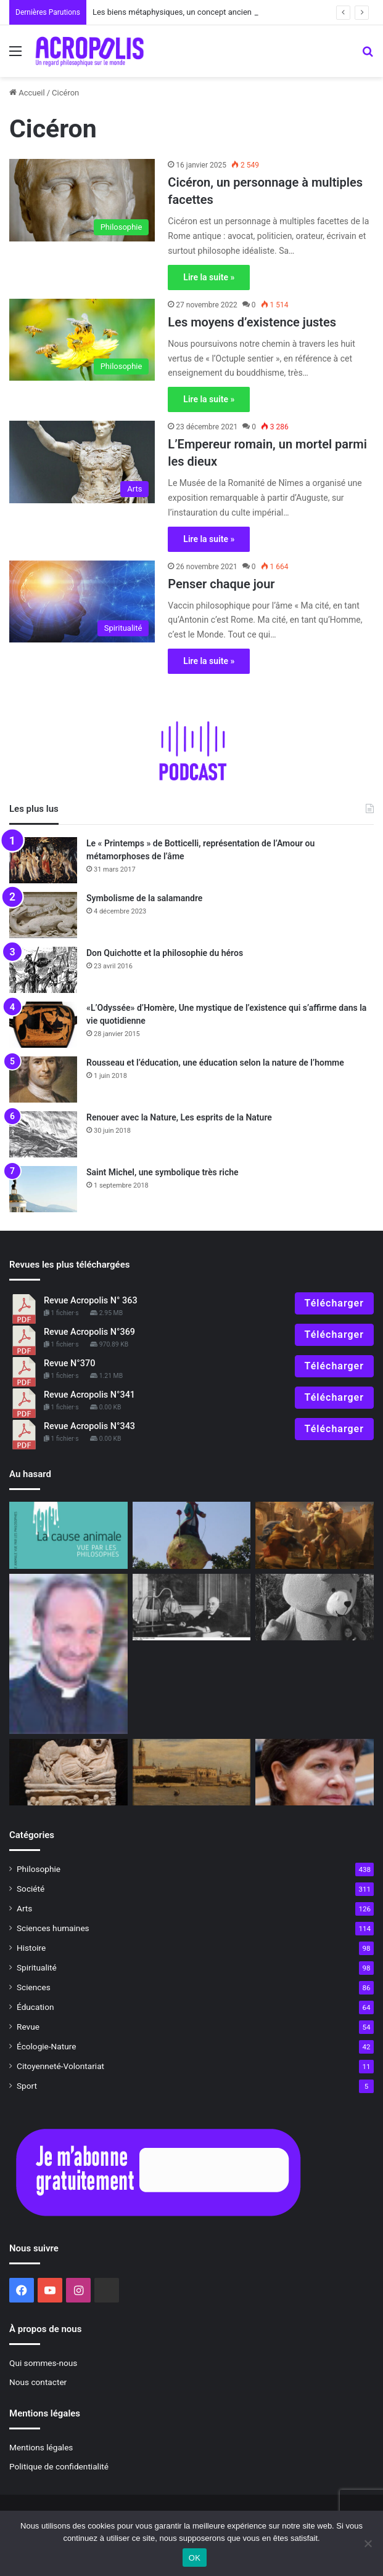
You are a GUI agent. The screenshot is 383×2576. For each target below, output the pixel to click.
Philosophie (38, 1869)
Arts (24, 1908)
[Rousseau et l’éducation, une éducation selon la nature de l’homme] (43, 1079)
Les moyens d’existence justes (252, 322)
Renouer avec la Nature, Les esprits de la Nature (179, 1117)
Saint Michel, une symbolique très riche (162, 1172)
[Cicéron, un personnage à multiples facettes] (82, 200)
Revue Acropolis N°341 (89, 1395)
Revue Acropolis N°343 (89, 1426)
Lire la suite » (208, 277)
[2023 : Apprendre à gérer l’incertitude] (314, 1535)
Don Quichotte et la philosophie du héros (164, 953)
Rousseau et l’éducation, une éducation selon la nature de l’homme (215, 1062)
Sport (27, 2086)
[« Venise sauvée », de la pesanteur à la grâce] (192, 1772)
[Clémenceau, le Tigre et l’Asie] (192, 1607)
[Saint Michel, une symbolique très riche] (43, 1189)
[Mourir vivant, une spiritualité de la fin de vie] (68, 1654)
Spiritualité (37, 1967)
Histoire (31, 1948)
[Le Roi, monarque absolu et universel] (192, 1535)
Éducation (35, 2007)
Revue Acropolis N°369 (89, 1332)
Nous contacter (38, 2382)
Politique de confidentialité (59, 2466)
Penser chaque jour (221, 584)
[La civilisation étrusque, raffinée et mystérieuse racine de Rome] (68, 1772)
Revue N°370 (69, 1363)
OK (194, 2557)
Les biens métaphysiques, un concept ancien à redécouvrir (196, 12)
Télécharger (334, 1303)
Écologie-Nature (46, 2046)
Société (30, 1889)
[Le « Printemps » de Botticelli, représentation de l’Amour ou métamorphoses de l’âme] (43, 860)
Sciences (34, 1987)
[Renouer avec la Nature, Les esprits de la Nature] (43, 1134)
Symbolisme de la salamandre (144, 898)
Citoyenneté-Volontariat (60, 2066)
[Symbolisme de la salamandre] (43, 915)
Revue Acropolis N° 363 (91, 1300)
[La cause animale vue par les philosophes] (68, 1535)
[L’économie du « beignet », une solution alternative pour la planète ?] (314, 1772)
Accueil (27, 92)
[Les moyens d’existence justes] (82, 340)
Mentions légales (41, 2447)
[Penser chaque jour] (82, 601)
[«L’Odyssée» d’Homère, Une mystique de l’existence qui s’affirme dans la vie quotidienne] (43, 1025)
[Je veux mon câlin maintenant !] (314, 1607)
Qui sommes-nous (43, 2363)
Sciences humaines (53, 1928)
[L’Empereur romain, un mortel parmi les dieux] (82, 462)
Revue (28, 2026)
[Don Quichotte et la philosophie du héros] (43, 970)
